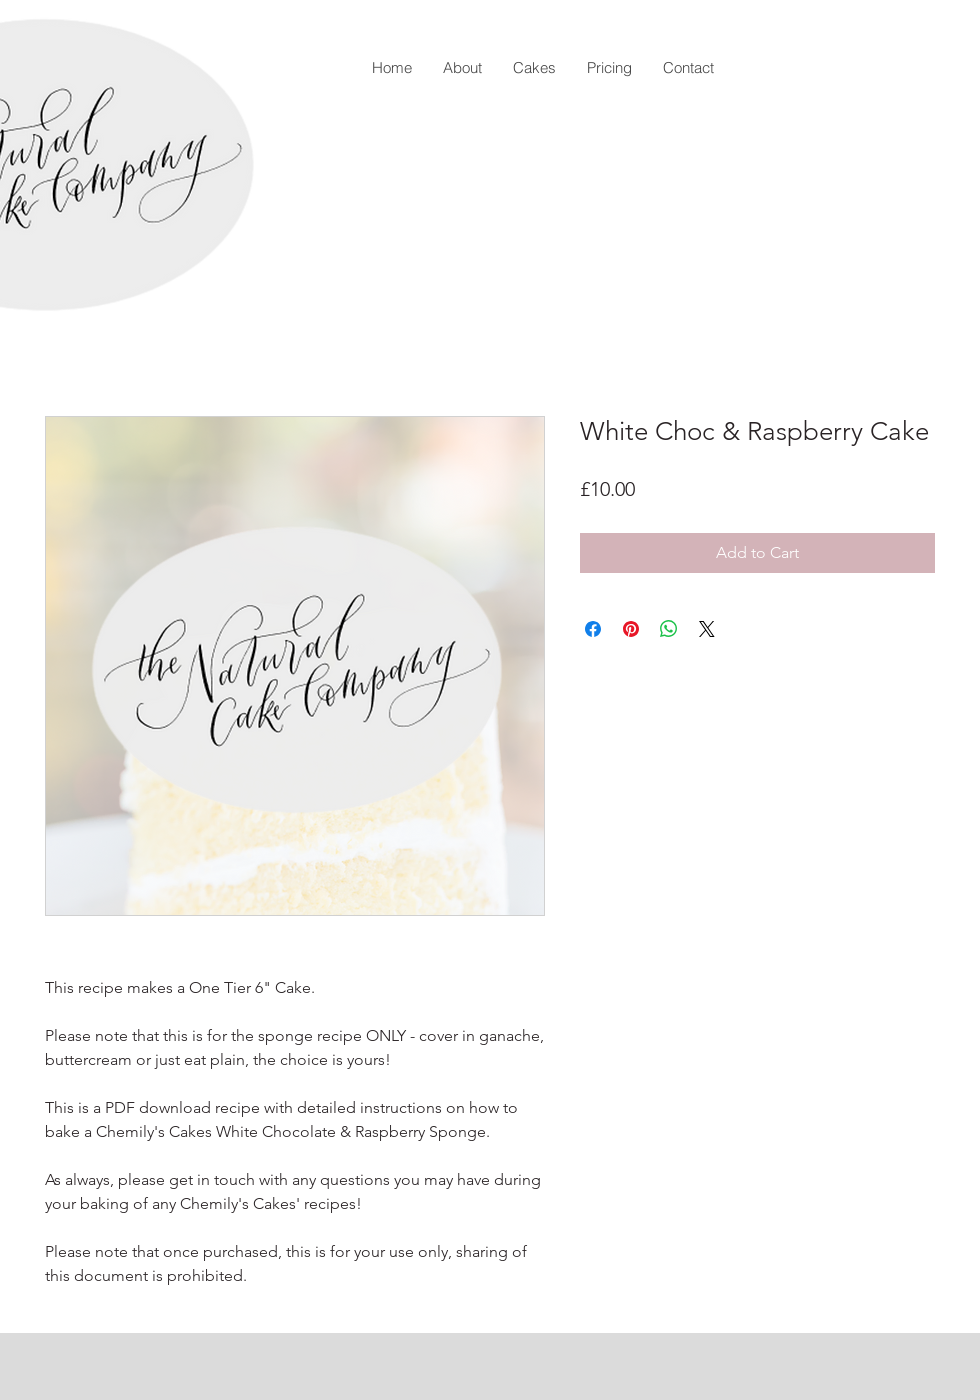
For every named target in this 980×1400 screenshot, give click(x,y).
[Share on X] (707, 629)
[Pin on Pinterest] (631, 629)
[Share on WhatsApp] (669, 629)
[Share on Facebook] (593, 629)
